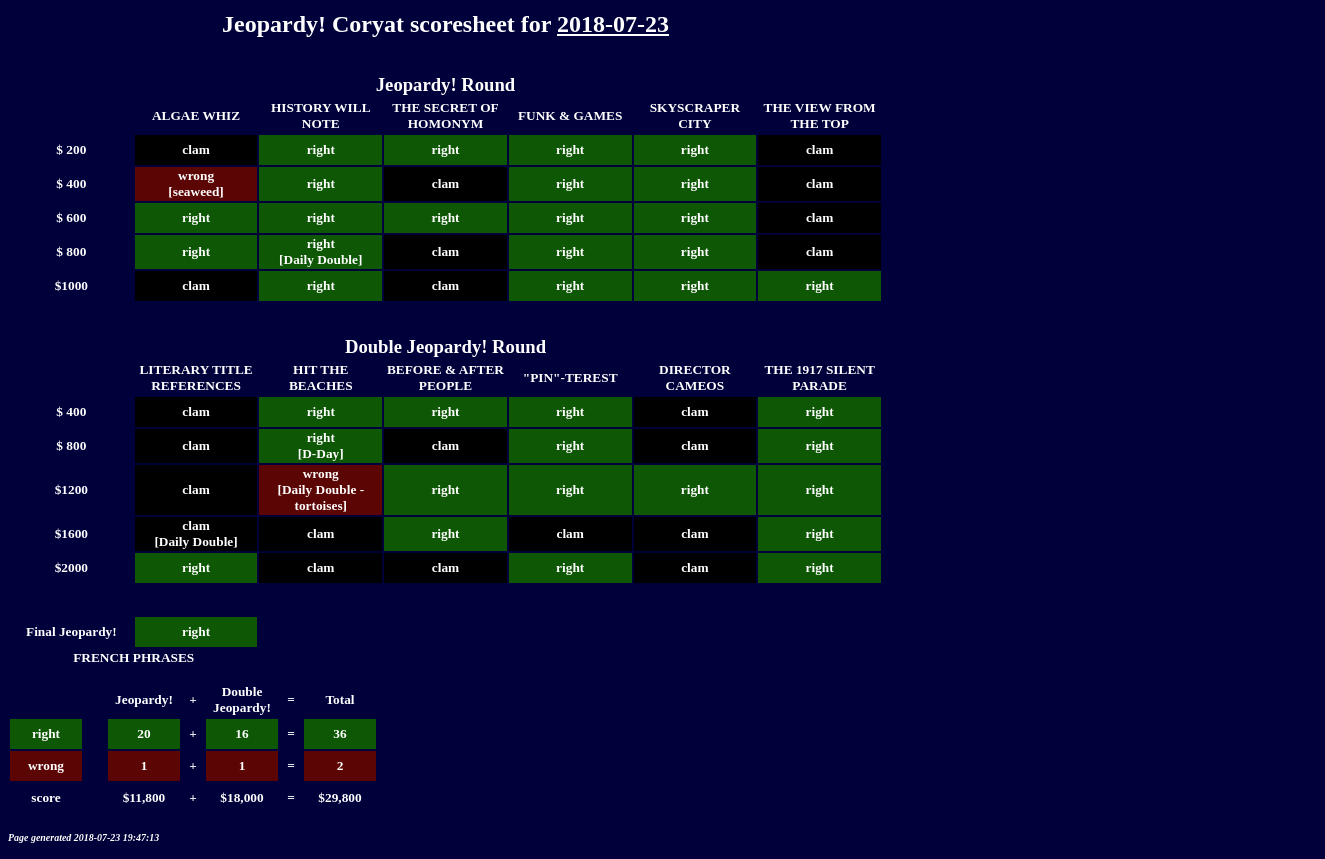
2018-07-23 (613, 24)
